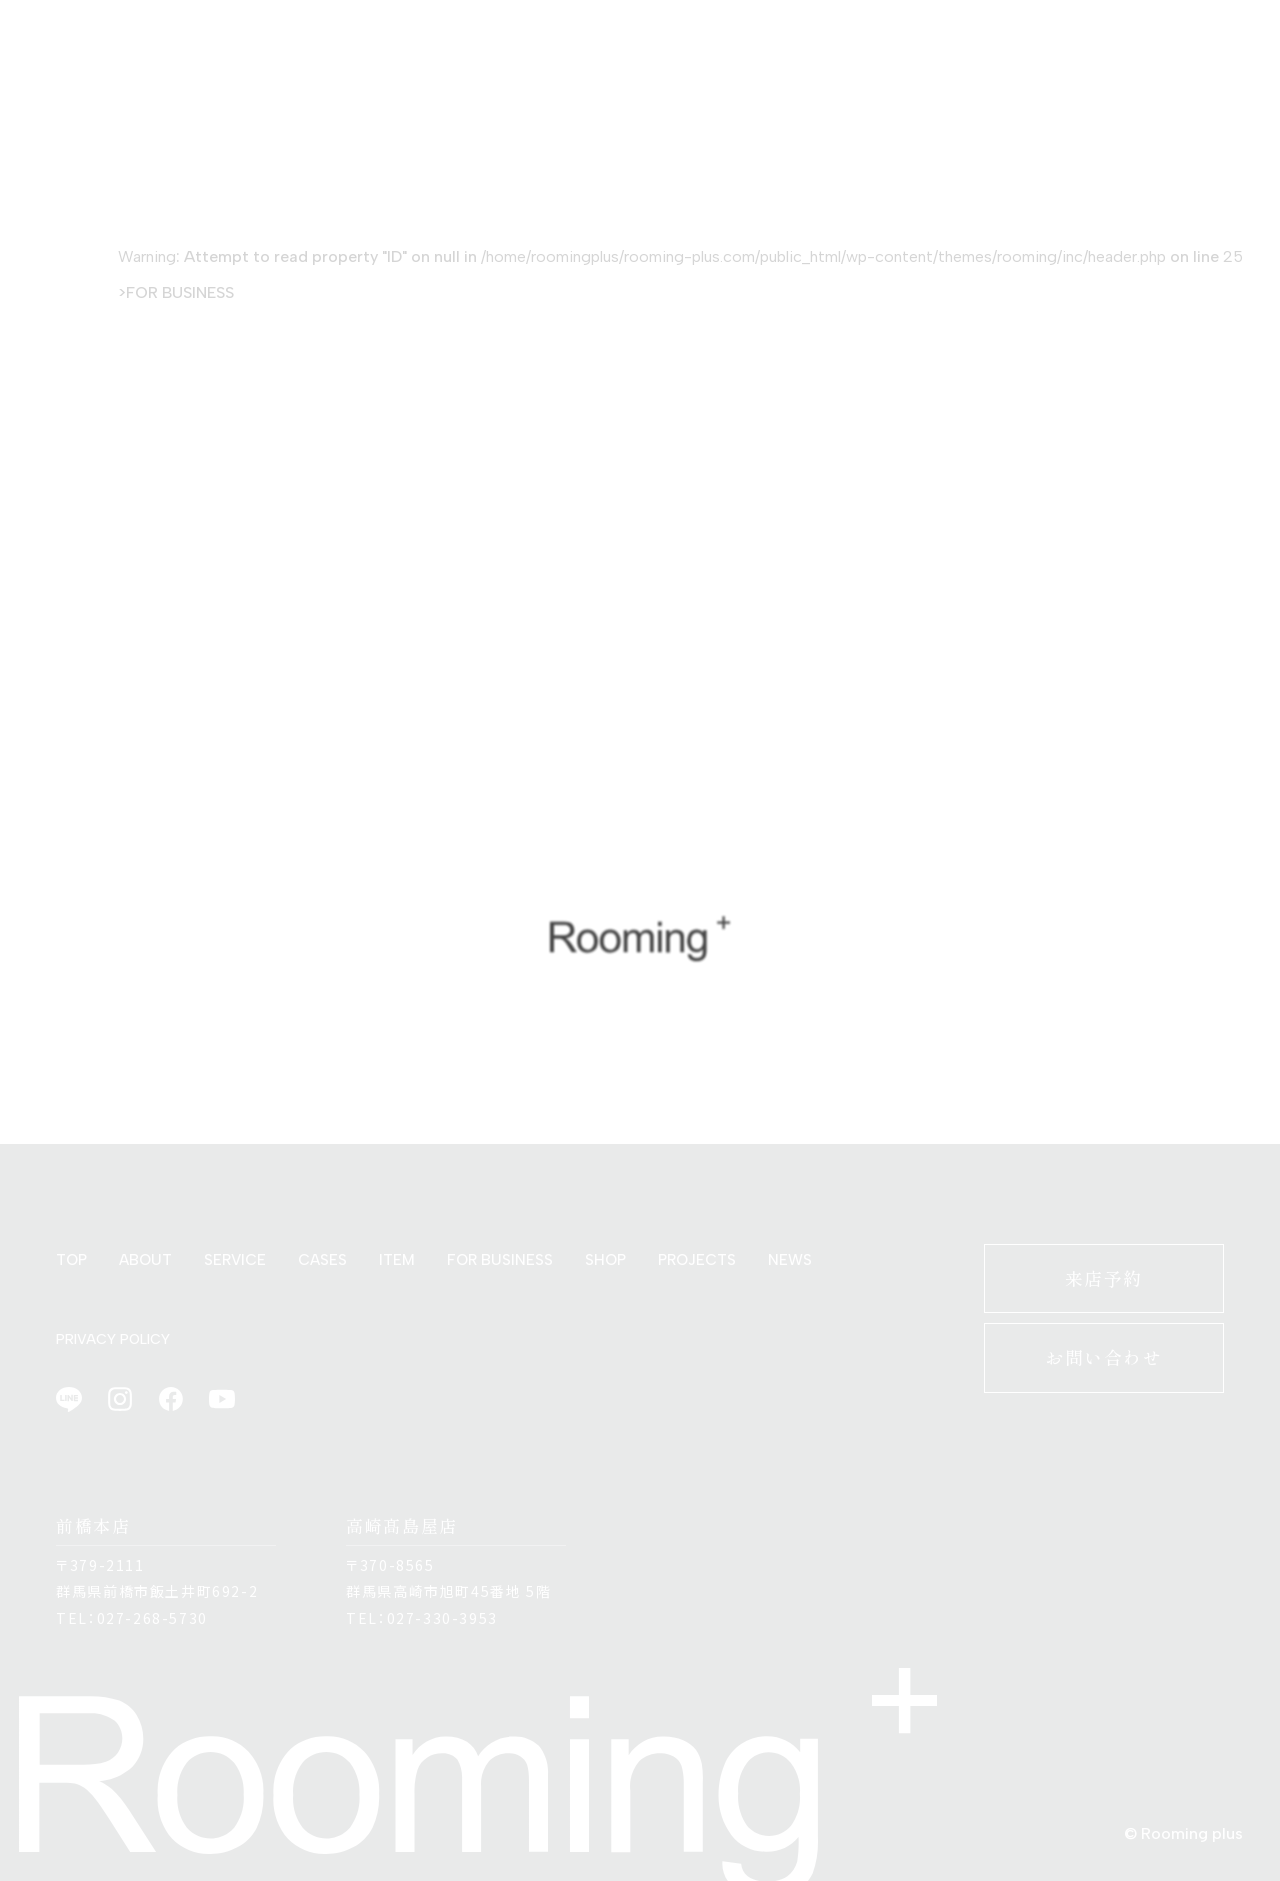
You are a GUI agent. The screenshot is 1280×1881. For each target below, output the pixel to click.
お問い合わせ (1104, 1357)
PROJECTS (697, 1260)
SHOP (605, 1260)
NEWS (790, 1260)
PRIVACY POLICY (113, 1339)
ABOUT (145, 1260)
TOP (71, 1260)
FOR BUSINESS (180, 292)
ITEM (397, 1260)
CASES (322, 1260)
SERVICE (235, 1260)
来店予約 (1104, 1278)
